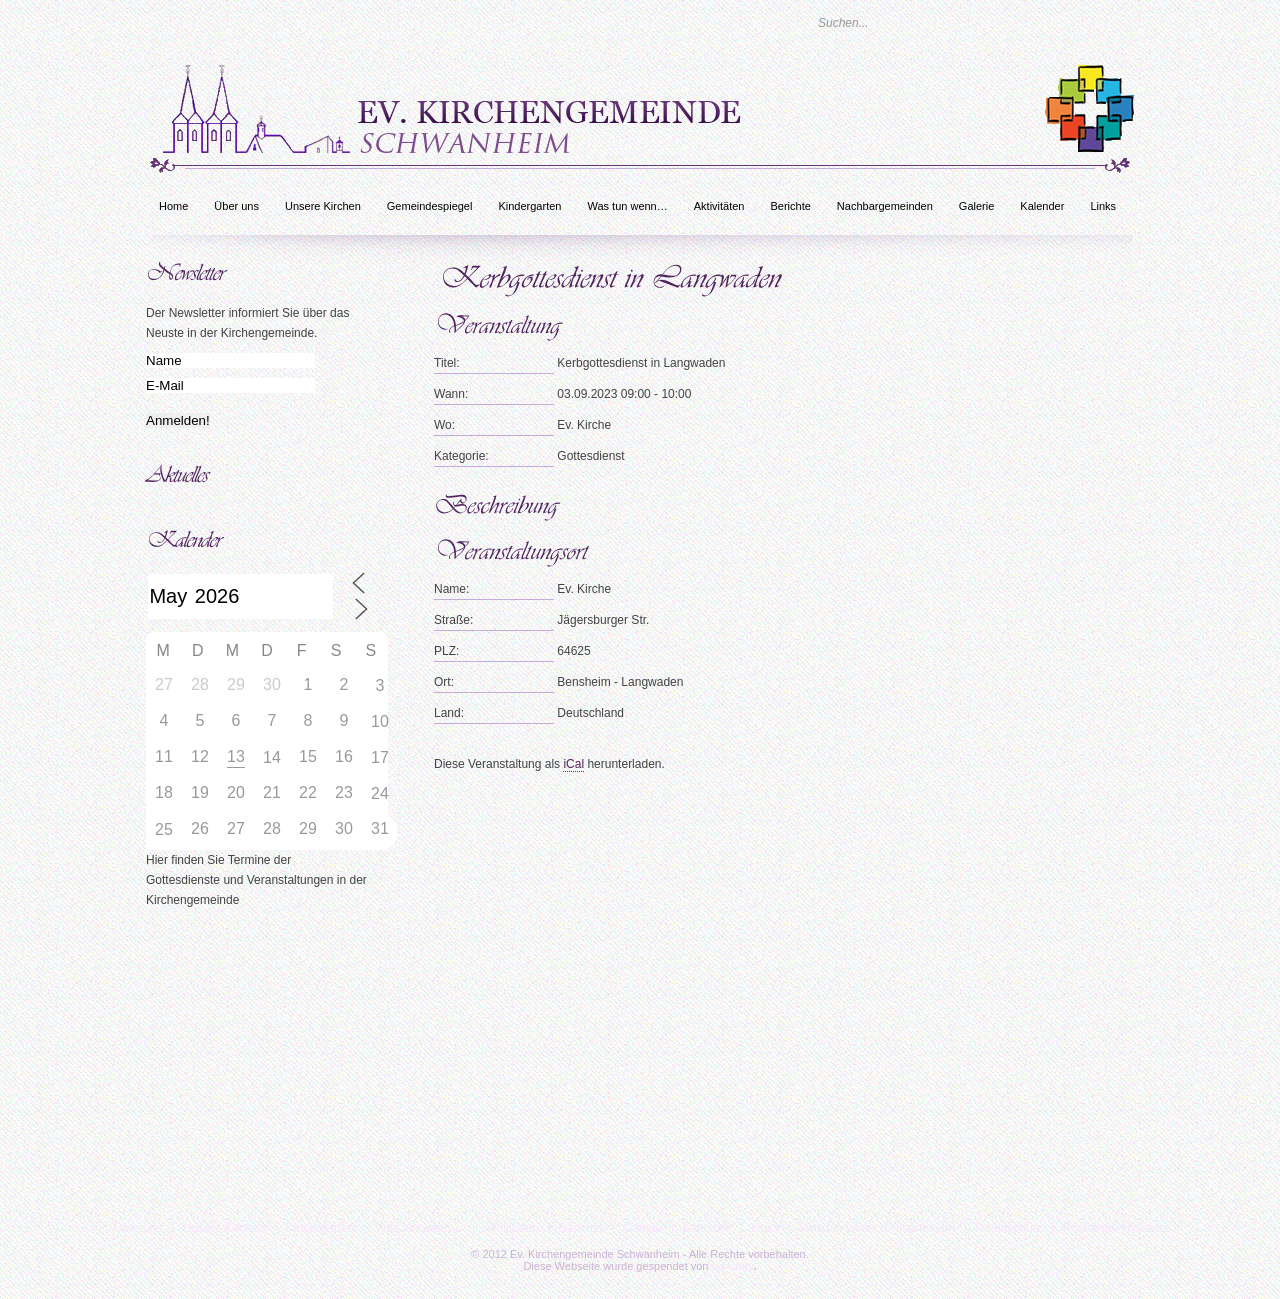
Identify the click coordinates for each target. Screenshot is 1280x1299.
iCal (573, 764)
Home (173, 206)
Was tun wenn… (627, 206)
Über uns (236, 206)
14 (272, 757)
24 (380, 793)
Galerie (976, 206)
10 (380, 721)
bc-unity (733, 1266)
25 (164, 829)
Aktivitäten (719, 206)
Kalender (1042, 206)
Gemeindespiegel (430, 206)
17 (380, 757)
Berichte (790, 206)
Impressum (925, 1228)
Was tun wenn (837, 1228)
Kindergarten (529, 206)
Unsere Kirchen (323, 206)
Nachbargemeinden (885, 206)
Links (1103, 206)
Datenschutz (1008, 1228)
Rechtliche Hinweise (1116, 1228)
